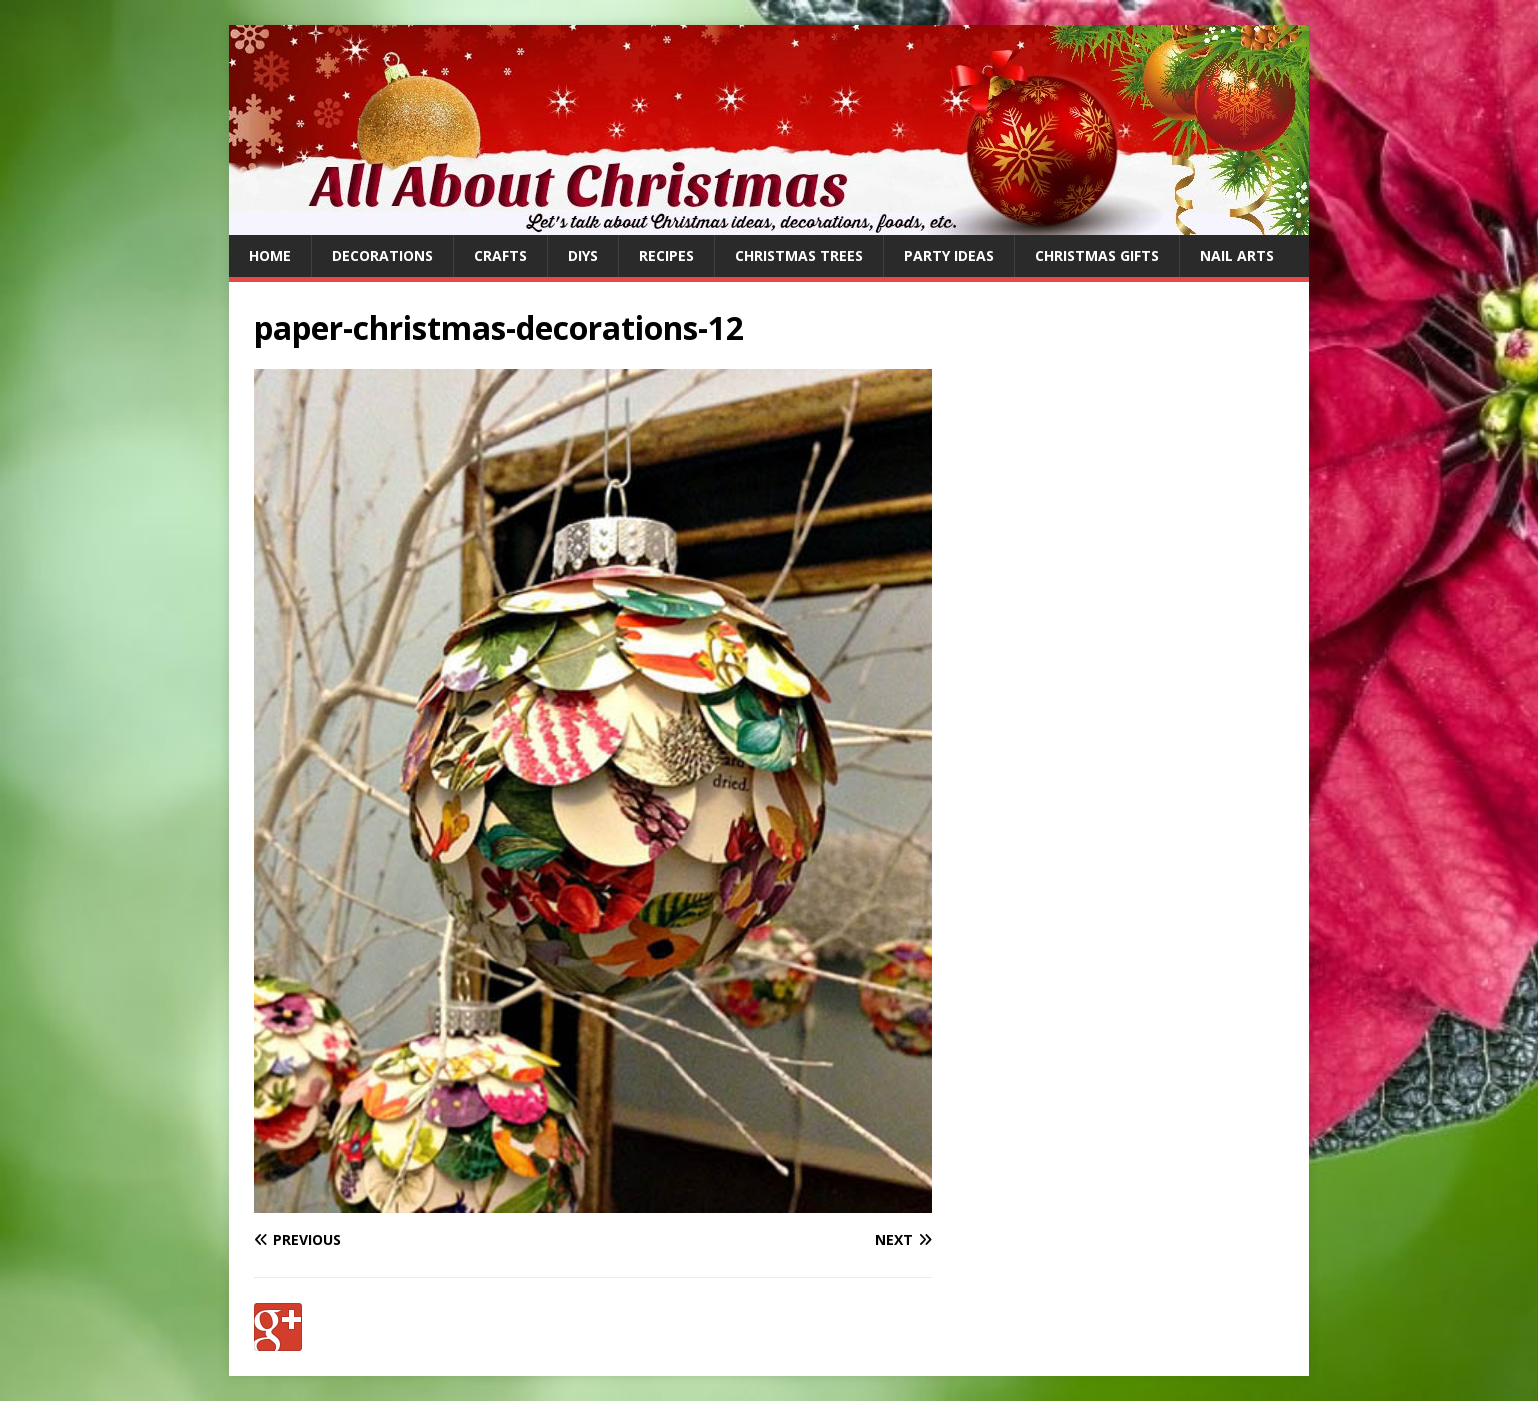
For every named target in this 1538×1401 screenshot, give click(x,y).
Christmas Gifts (1097, 255)
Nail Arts (1237, 255)
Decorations (382, 255)
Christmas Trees (799, 255)
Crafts (500, 255)
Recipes (666, 255)
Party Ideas (949, 255)
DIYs (583, 255)
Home (270, 255)
